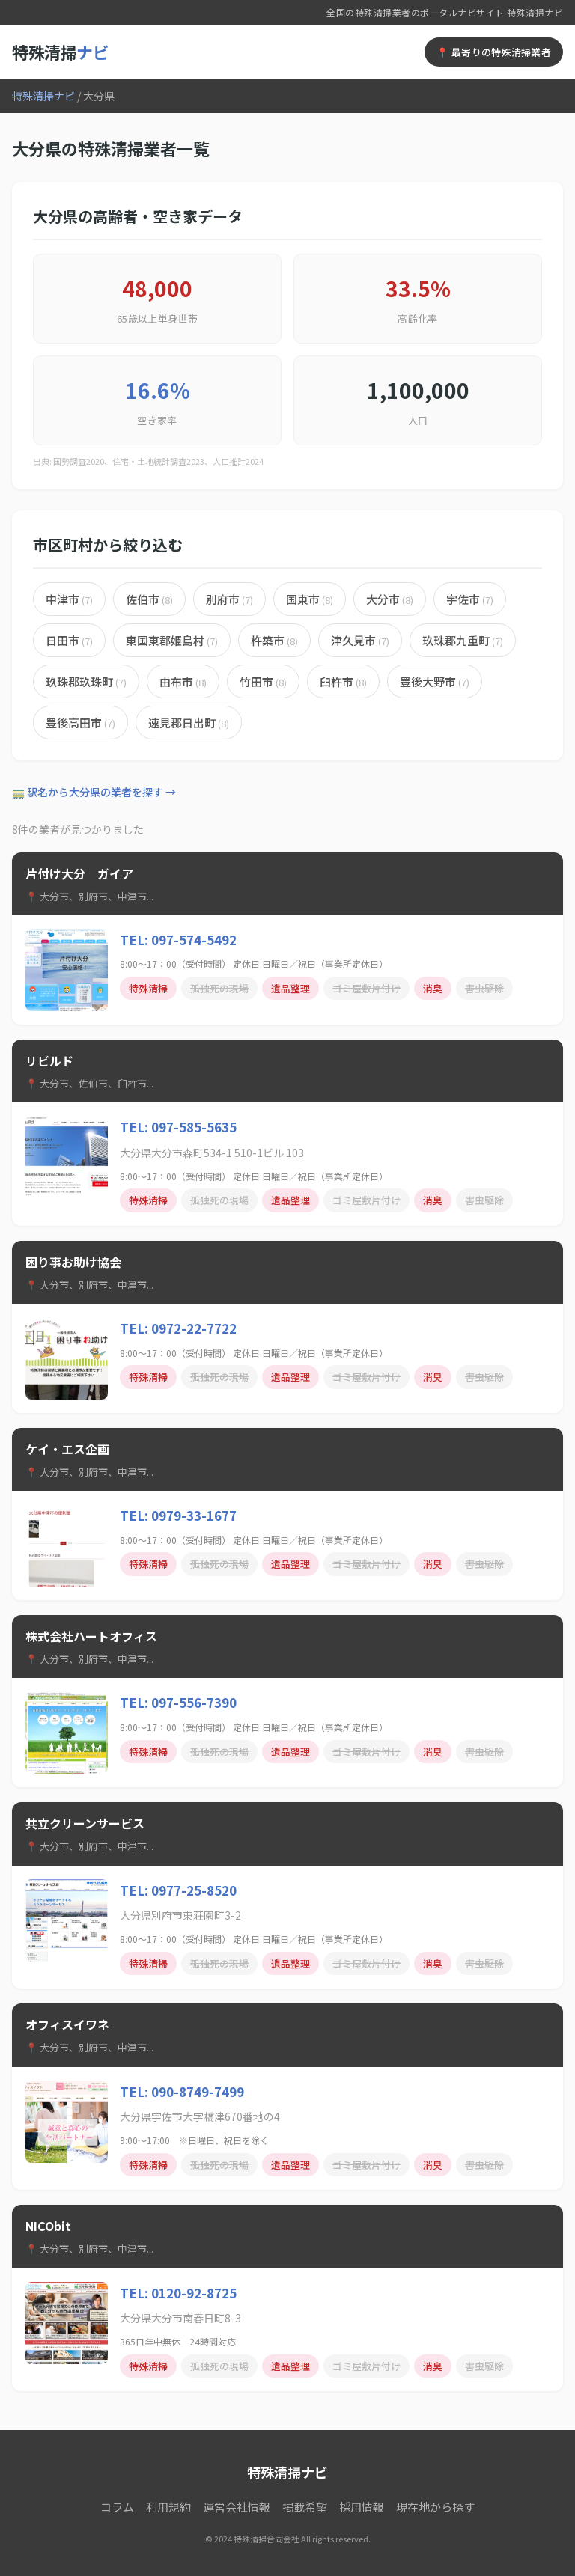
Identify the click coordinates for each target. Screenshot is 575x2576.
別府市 (229, 599)
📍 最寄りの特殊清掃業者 (493, 52)
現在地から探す (435, 2507)
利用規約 (168, 2507)
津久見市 (360, 640)
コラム (117, 2507)
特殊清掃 (60, 52)
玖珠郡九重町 (462, 640)
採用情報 (361, 2507)
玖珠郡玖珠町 (86, 681)
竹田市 (263, 681)
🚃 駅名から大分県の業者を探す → (94, 791)
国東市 (309, 599)
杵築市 (274, 640)
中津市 (69, 599)
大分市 (389, 599)
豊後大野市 (434, 681)
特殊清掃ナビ (43, 95)
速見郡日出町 (188, 722)
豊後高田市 (80, 722)
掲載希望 (304, 2507)
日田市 (69, 640)
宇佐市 (469, 599)
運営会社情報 (236, 2507)
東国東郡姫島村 (172, 640)
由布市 (183, 681)
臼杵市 (343, 681)
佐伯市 (149, 599)
